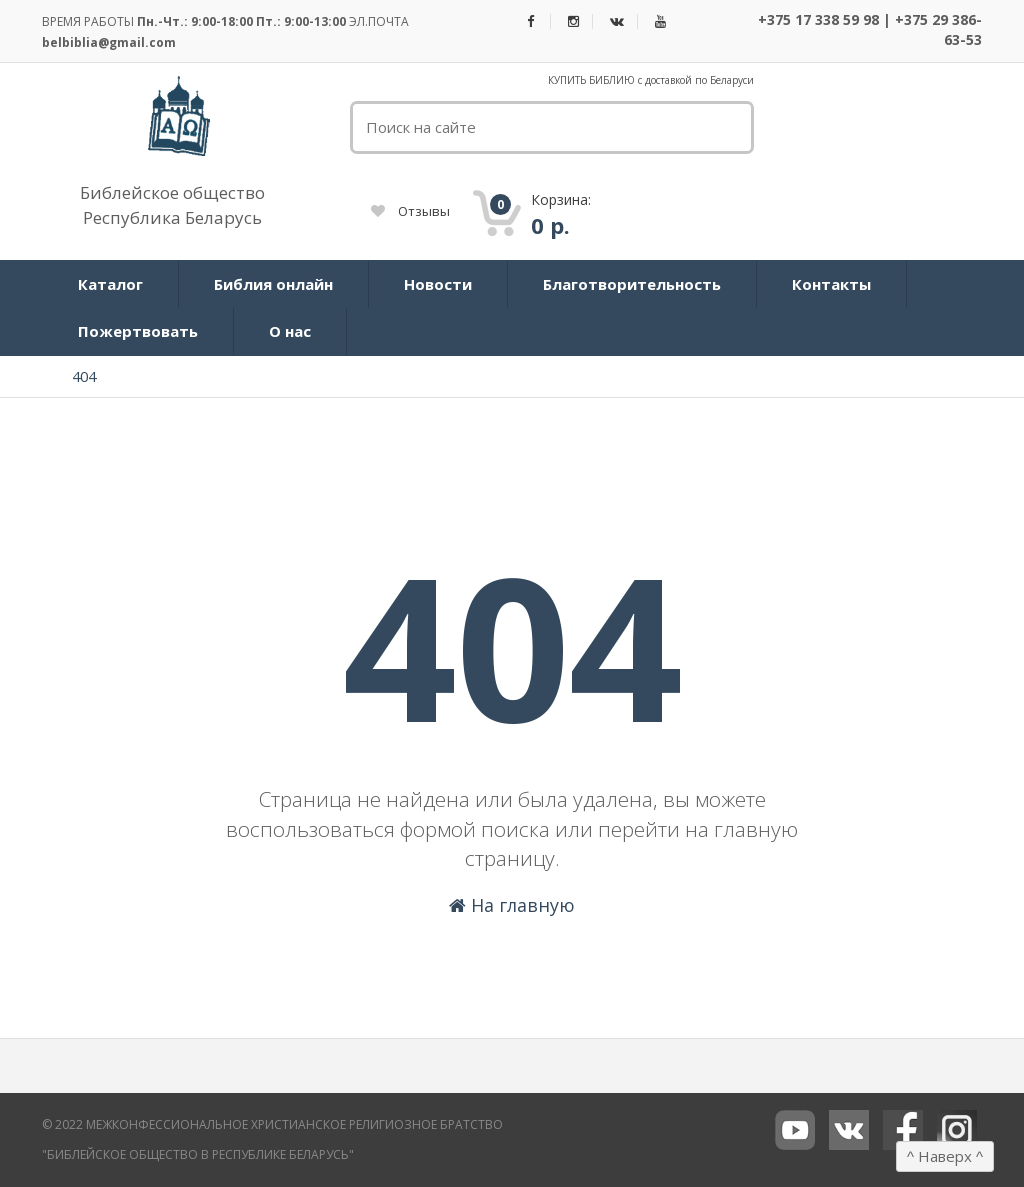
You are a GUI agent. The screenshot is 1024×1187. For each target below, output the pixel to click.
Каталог (110, 284)
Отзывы (410, 211)
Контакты (831, 284)
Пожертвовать (138, 331)
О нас (290, 331)
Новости (438, 284)
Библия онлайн (273, 284)
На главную (512, 905)
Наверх (945, 1156)
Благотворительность (632, 284)
